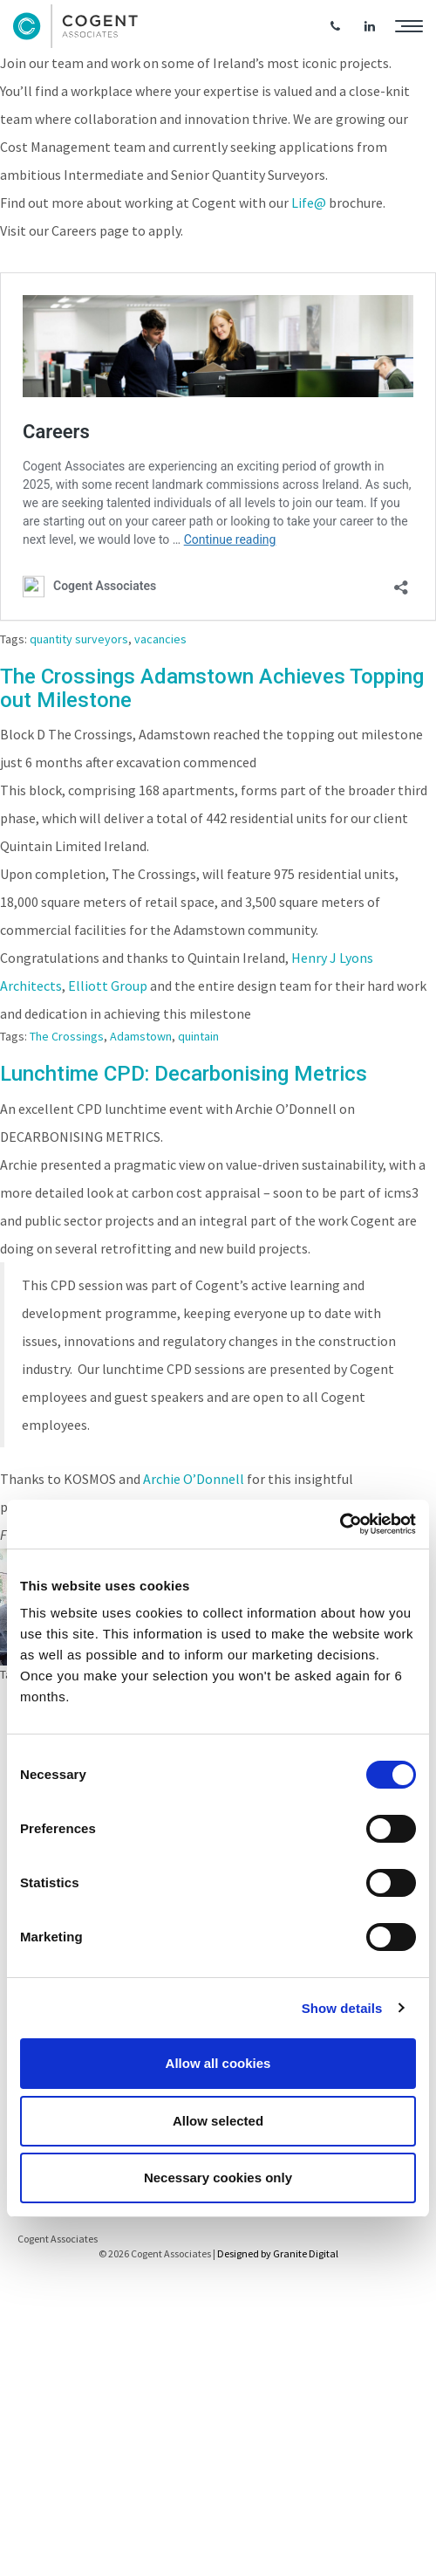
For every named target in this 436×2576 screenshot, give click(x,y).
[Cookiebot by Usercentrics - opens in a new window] (339, 1524)
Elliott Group (107, 985)
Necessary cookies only (218, 2177)
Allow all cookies (218, 2063)
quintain (198, 1036)
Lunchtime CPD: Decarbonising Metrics (183, 1073)
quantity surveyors (79, 639)
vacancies (160, 639)
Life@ (308, 202)
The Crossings (67, 1036)
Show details (342, 2008)
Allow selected (218, 2120)
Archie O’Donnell (193, 1478)
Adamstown (141, 1036)
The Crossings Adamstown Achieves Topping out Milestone (212, 687)
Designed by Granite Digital (277, 2253)
